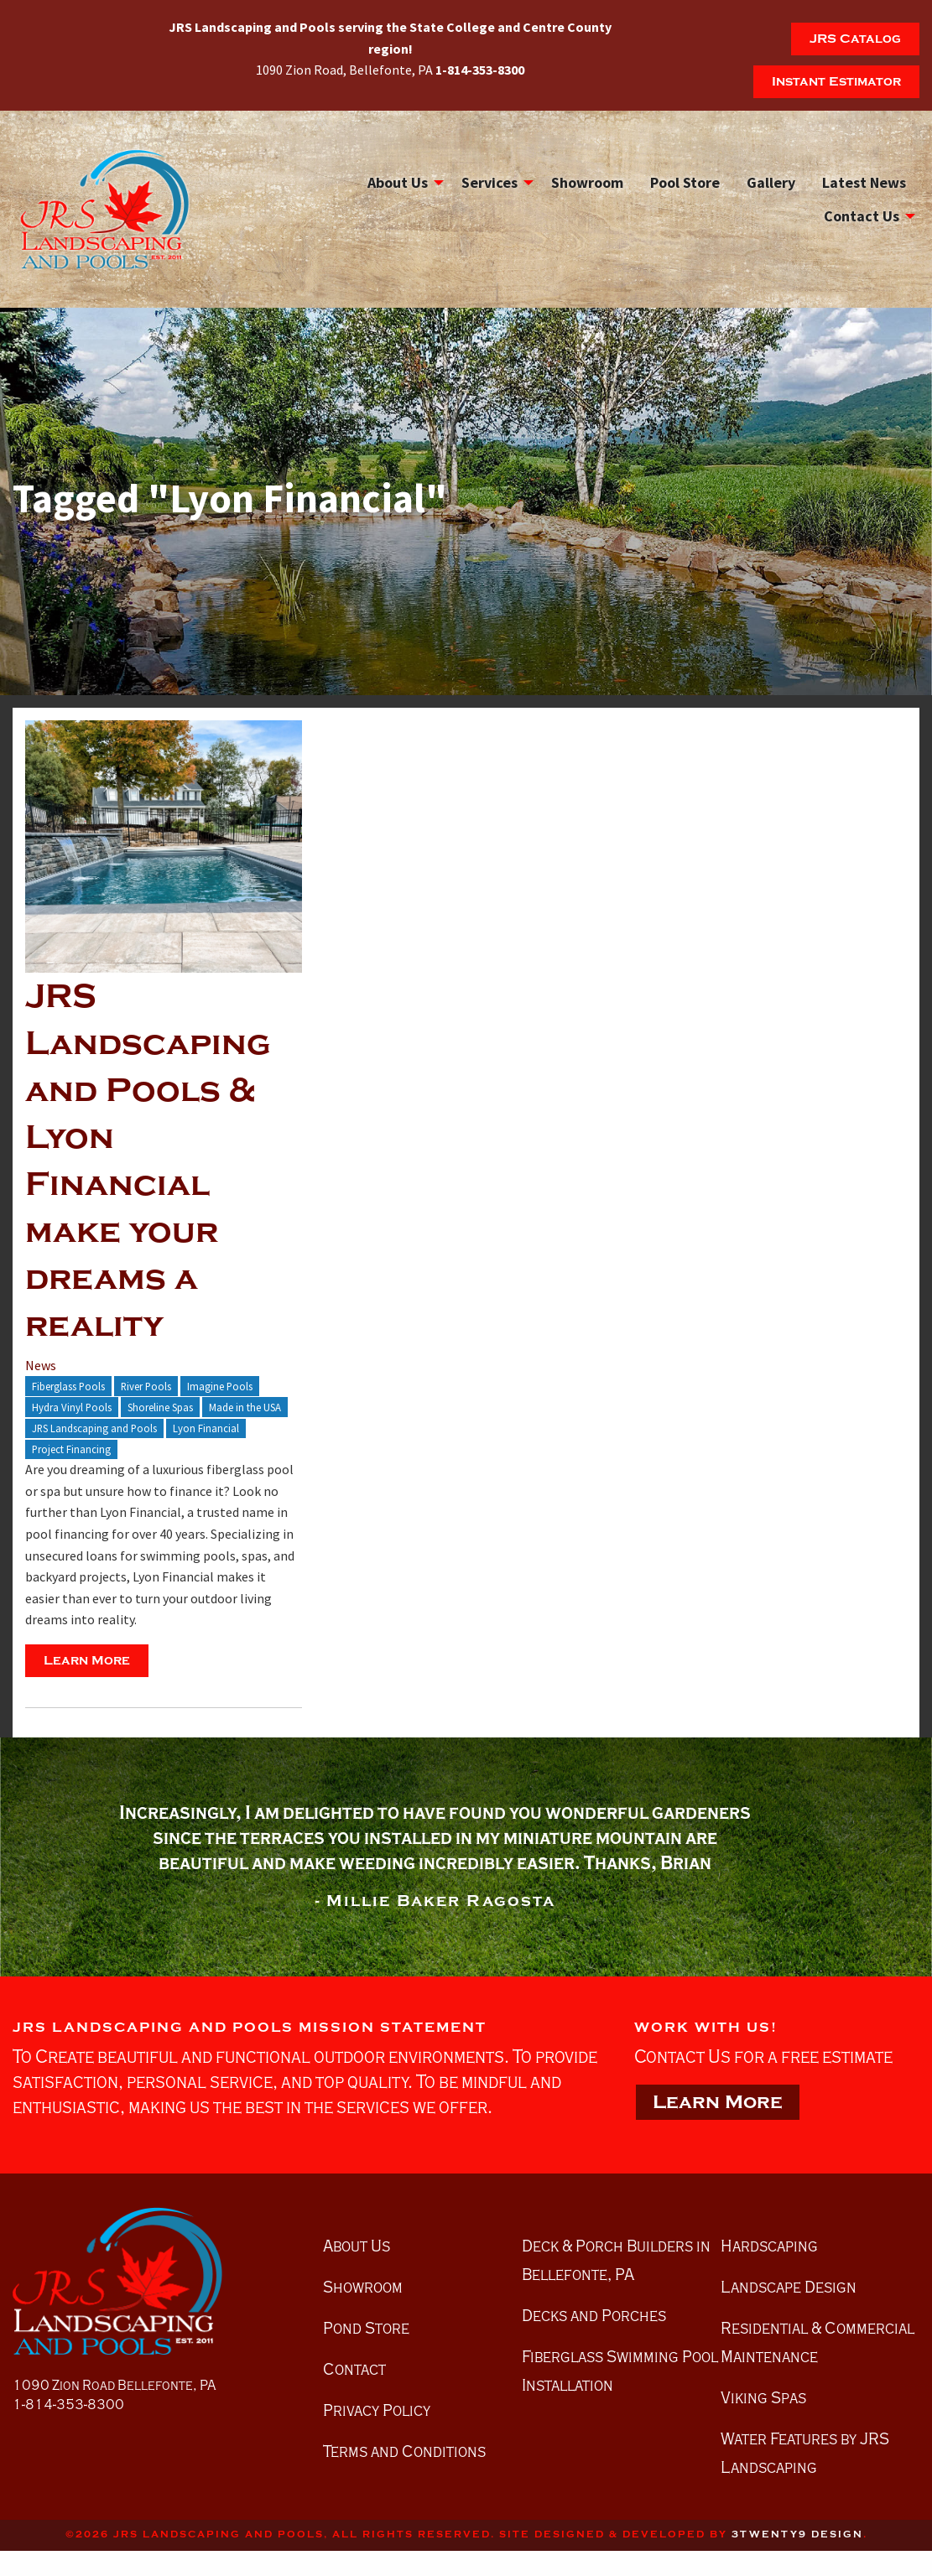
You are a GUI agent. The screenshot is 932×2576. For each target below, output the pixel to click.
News (40, 1365)
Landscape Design (789, 2287)
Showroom (587, 182)
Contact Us (861, 216)
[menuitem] (401, 182)
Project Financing (71, 1449)
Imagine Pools (220, 1386)
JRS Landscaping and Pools (94, 1428)
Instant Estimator (836, 81)
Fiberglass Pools (68, 1386)
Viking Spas (763, 2397)
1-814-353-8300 (68, 2404)
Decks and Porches (594, 2315)
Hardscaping (769, 2246)
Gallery (771, 182)
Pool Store (685, 182)
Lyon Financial (206, 1428)
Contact (354, 2369)
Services (489, 182)
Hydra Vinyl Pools (72, 1407)
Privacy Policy (376, 2410)
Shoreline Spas (160, 1407)
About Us (397, 182)
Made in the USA (245, 1407)
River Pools (146, 1386)
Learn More (87, 1660)
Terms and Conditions (404, 2451)
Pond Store (366, 2328)
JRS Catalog (855, 38)
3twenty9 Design (797, 2534)
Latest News (864, 182)
